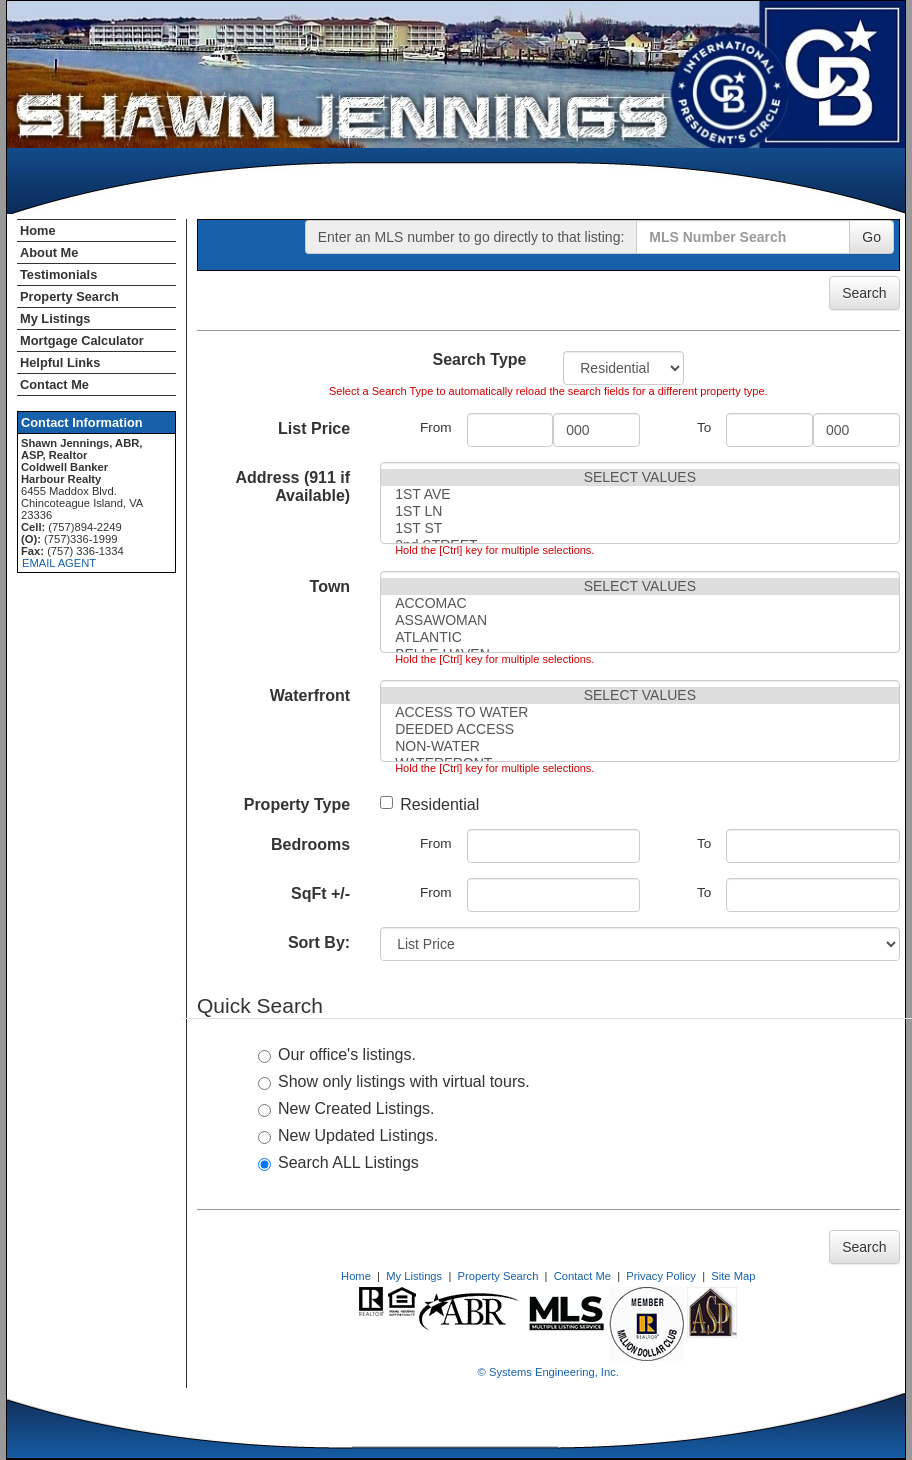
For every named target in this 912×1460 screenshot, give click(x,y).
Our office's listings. (337, 1054)
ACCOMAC (639, 603)
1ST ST (639, 528)
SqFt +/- (320, 893)
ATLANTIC (639, 637)
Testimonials (58, 274)
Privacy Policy (661, 1276)
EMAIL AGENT (59, 563)
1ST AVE (639, 494)
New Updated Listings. (348, 1135)
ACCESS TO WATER (639, 712)
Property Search (69, 296)
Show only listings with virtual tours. (394, 1081)
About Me (49, 252)
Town (330, 586)
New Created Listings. (346, 1108)
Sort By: (319, 942)
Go (871, 237)
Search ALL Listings (338, 1162)
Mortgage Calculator (82, 340)
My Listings (55, 318)
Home (38, 230)
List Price (314, 428)
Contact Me (54, 384)
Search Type (480, 359)
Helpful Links (60, 362)
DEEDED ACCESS (639, 729)
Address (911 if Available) (292, 486)
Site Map (733, 1276)
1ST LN (639, 511)
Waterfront (310, 695)
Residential (429, 804)
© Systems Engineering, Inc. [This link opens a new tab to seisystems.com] (548, 1372)
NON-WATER (639, 746)
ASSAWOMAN (639, 620)
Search (864, 293)
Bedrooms (310, 844)
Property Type (297, 804)
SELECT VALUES (639, 477)
